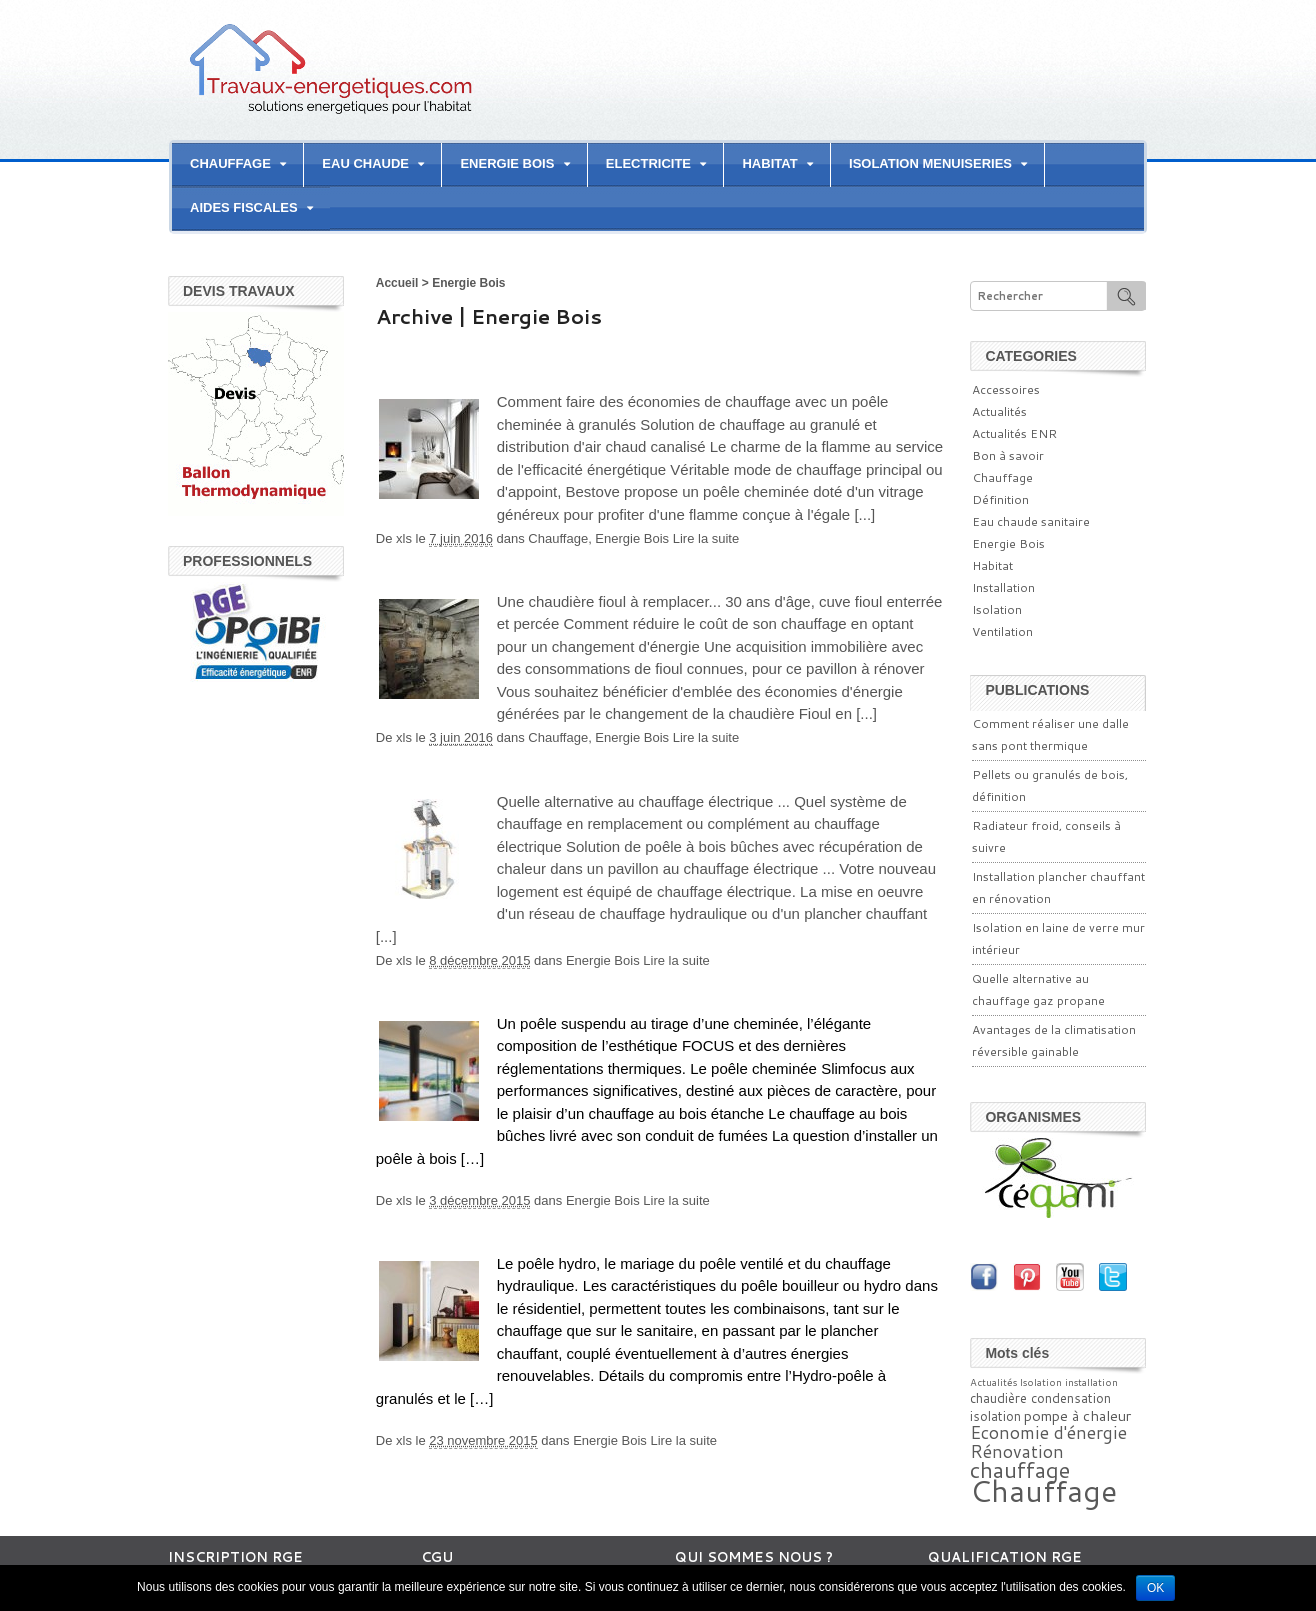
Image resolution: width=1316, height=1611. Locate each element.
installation (1091, 1382)
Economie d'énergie (1048, 1432)
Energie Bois (632, 538)
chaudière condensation (1040, 1398)
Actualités (999, 411)
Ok (1155, 1588)
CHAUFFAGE (230, 163)
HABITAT (769, 163)
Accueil (397, 283)
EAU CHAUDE (365, 163)
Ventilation (1002, 631)
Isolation (997, 609)
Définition (1000, 499)
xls (404, 538)
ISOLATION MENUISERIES (930, 163)
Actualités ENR (1014, 433)
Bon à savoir (1008, 455)
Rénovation (1017, 1451)
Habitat (992, 565)
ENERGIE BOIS (507, 163)
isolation (995, 1416)
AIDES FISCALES (244, 207)
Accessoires (1006, 389)
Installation (1003, 587)
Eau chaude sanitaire (1031, 521)
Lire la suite (706, 538)
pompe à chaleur (1077, 1415)
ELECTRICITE (648, 163)
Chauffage (558, 538)
